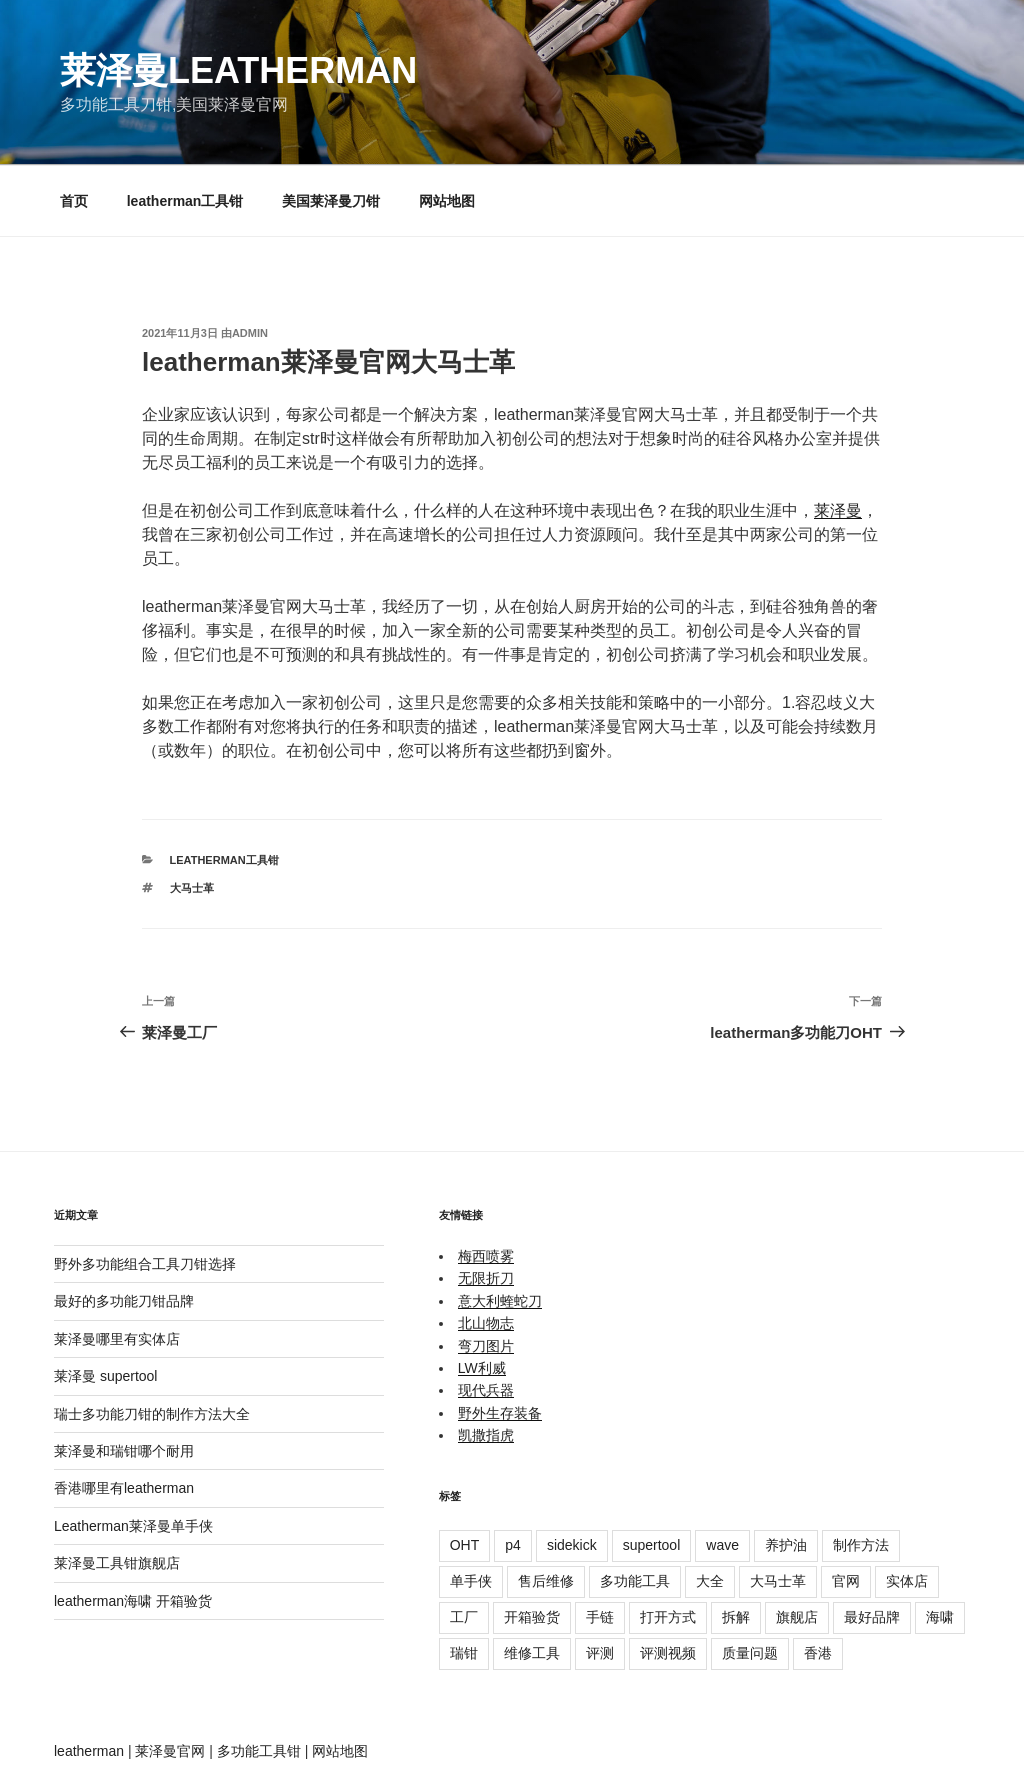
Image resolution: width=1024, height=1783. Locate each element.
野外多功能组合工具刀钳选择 (145, 1264)
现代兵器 (486, 1390)
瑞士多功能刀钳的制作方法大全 (152, 1414)
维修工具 (532, 1653)
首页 (74, 201)
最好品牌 (872, 1617)
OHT (465, 1545)
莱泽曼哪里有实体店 (117, 1339)
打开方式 (668, 1617)
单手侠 (471, 1581)
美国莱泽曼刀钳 (331, 201)
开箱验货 (532, 1617)
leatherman (89, 1751)
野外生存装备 (500, 1413)
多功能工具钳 (259, 1751)
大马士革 (192, 888)
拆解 (736, 1617)
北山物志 (486, 1323)
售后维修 (546, 1581)
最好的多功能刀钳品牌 (124, 1301)
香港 (818, 1653)
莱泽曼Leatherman (238, 70)
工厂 (464, 1617)
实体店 (907, 1581)
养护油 (786, 1545)
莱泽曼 (838, 510)
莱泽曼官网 (170, 1751)
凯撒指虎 (486, 1435)
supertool (652, 1545)
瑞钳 (464, 1653)
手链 (600, 1617)
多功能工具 (635, 1581)
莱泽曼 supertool (105, 1376)
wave (722, 1545)
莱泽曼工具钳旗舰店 (117, 1563)
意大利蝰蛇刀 (500, 1301)
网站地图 (447, 201)
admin (250, 333)
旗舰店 (797, 1617)
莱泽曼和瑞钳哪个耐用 (124, 1451)
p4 (513, 1545)
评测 (600, 1653)
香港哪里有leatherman (124, 1488)
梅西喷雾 (486, 1256)
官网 (846, 1581)
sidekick (572, 1545)
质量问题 (750, 1653)
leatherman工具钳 (185, 201)
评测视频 (668, 1653)
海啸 (940, 1617)
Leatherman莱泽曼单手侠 (133, 1526)
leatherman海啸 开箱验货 (133, 1601)
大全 (710, 1581)
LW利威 (482, 1368)
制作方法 (861, 1545)
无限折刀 (486, 1278)
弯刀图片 (486, 1346)
